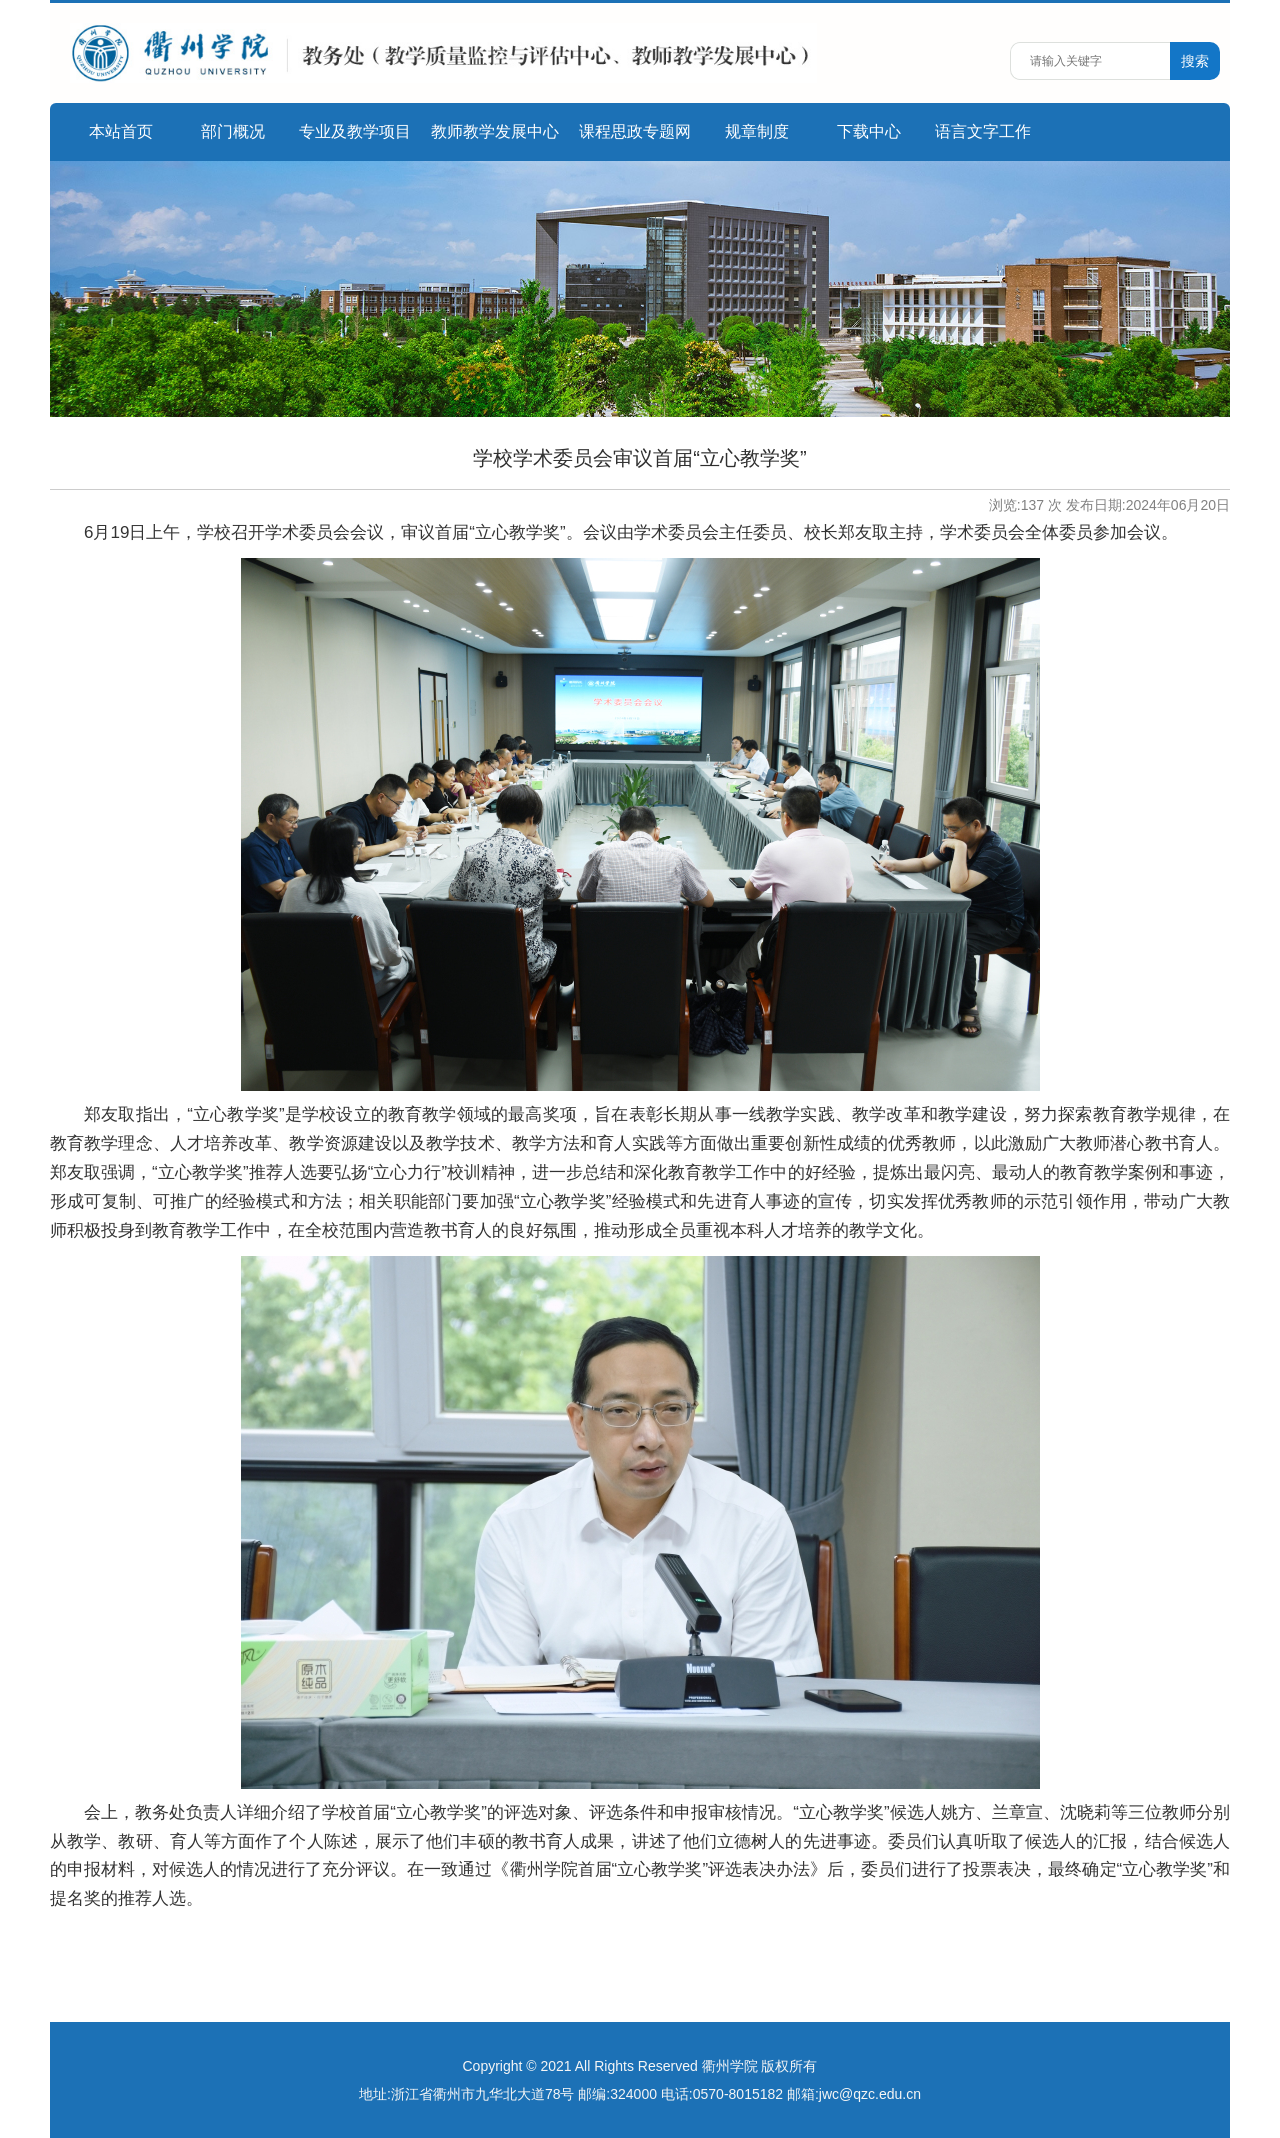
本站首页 (121, 131)
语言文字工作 (983, 131)
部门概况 (233, 131)
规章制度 (757, 131)
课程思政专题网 (635, 131)
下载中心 (869, 131)
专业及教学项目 (355, 131)
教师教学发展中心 (495, 131)
